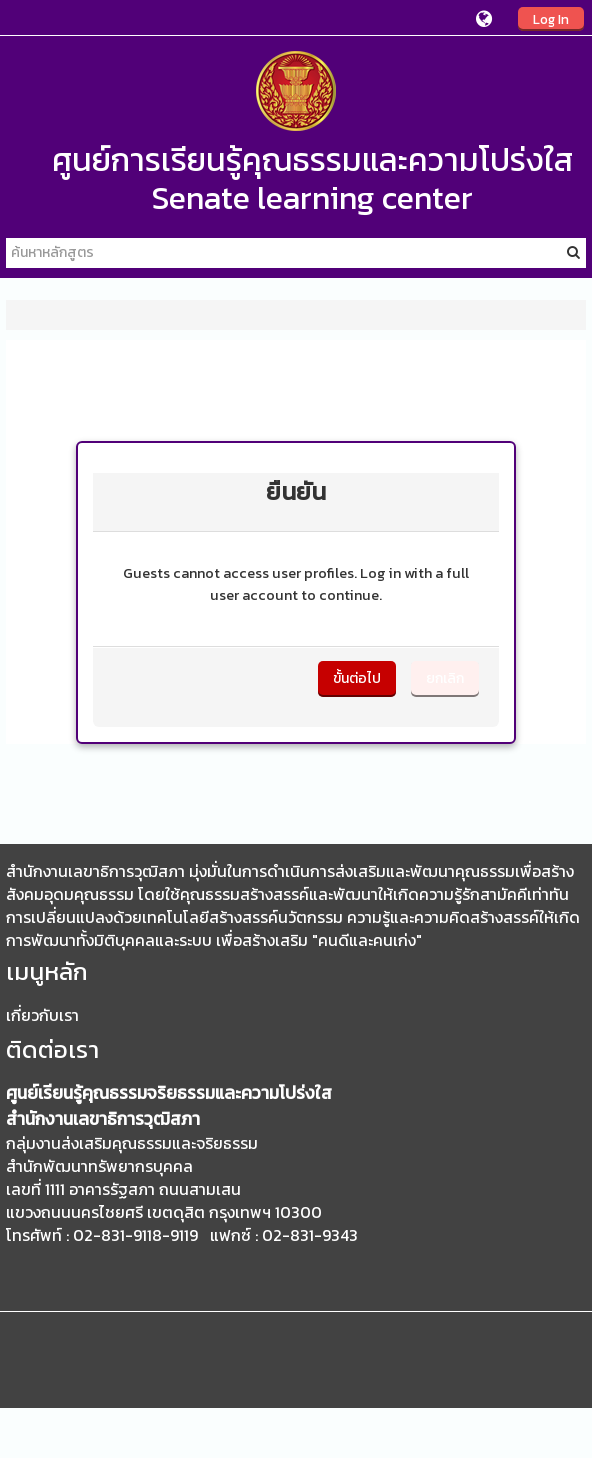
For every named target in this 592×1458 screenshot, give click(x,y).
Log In (551, 19)
